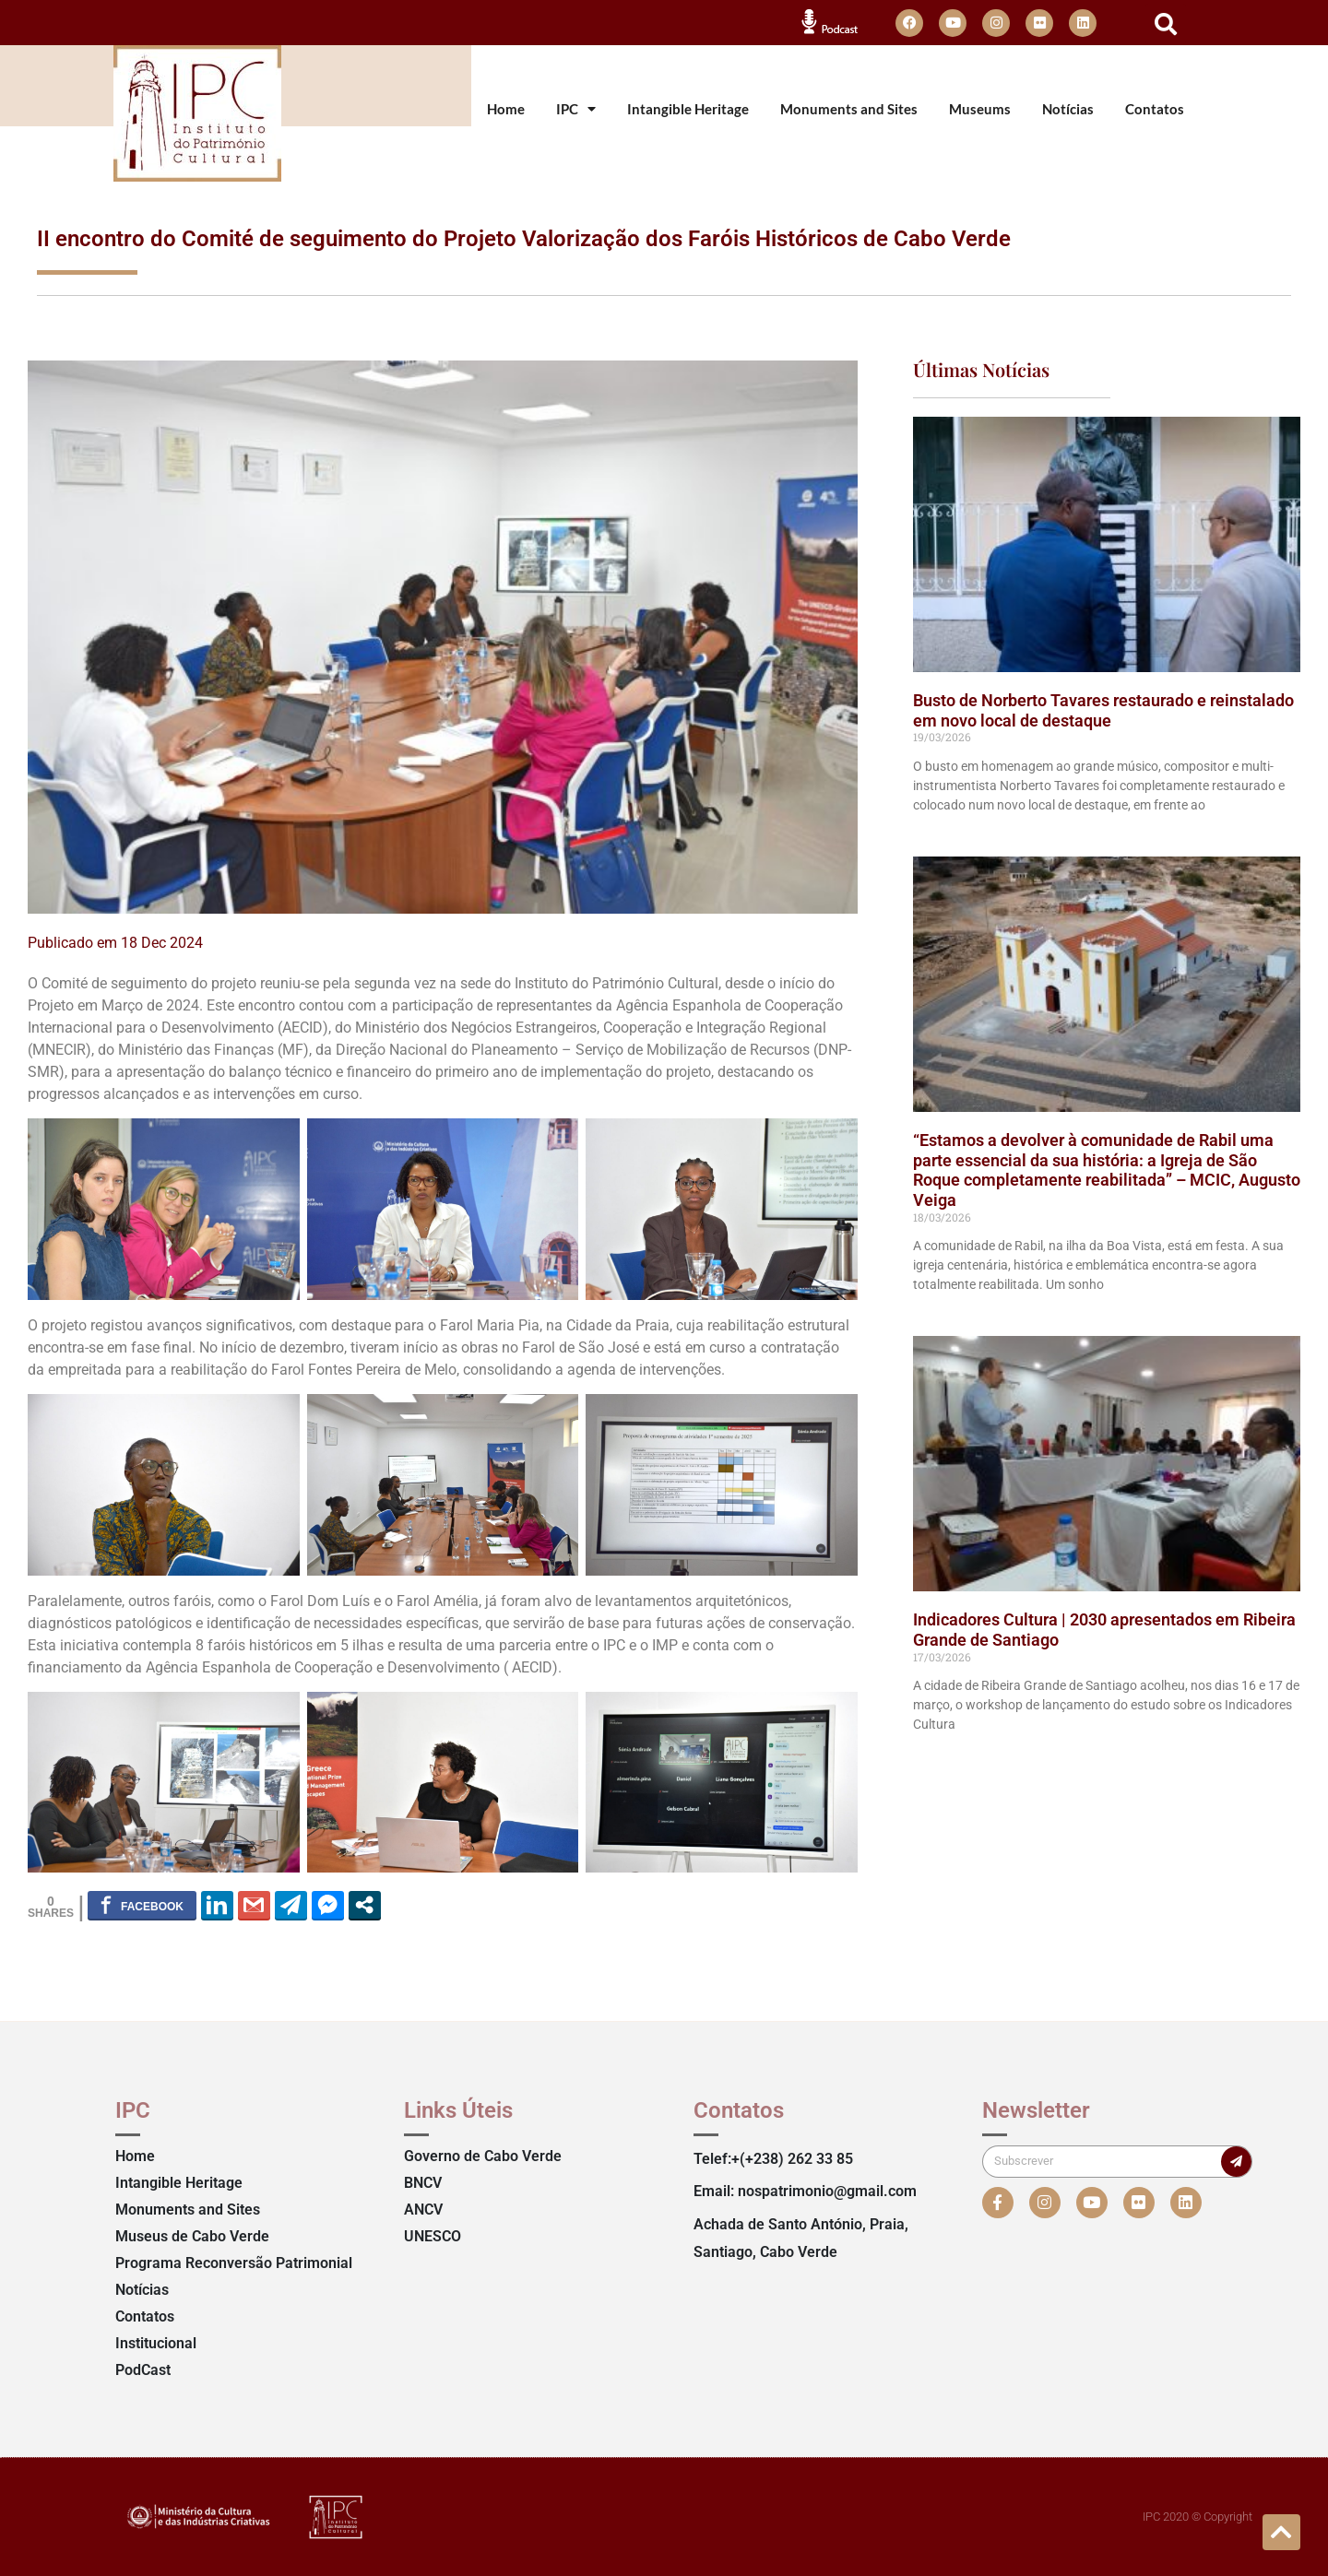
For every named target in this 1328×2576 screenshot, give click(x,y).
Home (506, 109)
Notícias (1068, 109)
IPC (576, 109)
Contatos (1154, 109)
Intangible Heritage (688, 109)
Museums (980, 109)
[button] (1165, 24)
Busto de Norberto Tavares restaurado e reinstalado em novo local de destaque (1103, 710)
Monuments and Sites (849, 109)
